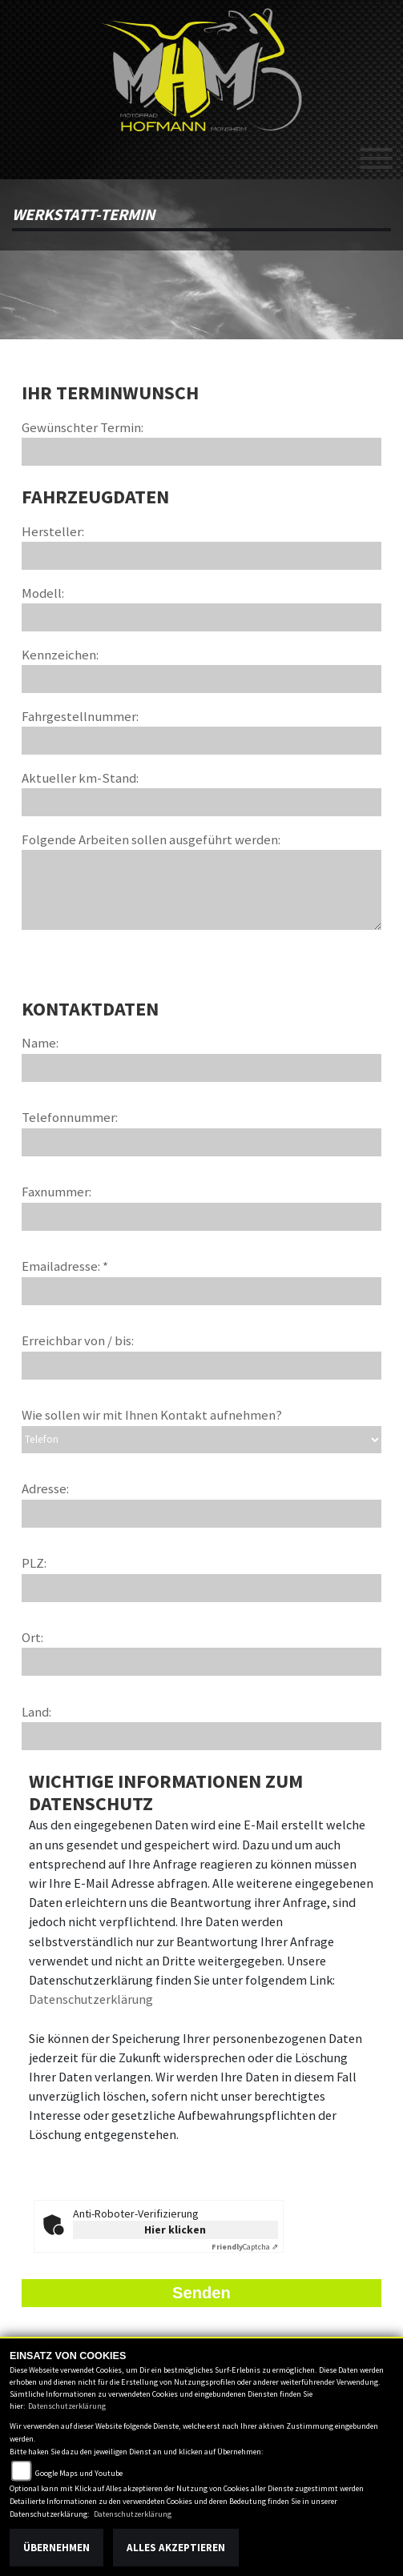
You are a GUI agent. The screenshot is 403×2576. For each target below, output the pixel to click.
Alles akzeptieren (176, 2547)
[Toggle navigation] (376, 152)
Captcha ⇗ (245, 2246)
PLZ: (34, 1563)
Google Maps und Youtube (79, 2473)
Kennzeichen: (60, 654)
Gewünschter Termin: (82, 427)
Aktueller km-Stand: (80, 778)
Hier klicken (175, 2229)
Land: (36, 1712)
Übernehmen (56, 2547)
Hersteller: (53, 531)
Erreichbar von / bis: (78, 1340)
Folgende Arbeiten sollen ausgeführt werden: (151, 839)
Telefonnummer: (70, 1117)
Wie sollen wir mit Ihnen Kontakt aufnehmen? (152, 1415)
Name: (40, 1043)
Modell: (43, 593)
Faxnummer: (56, 1191)
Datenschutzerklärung (91, 1999)
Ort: (32, 1637)
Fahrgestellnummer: (80, 716)
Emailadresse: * (65, 1266)
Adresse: (45, 1488)
